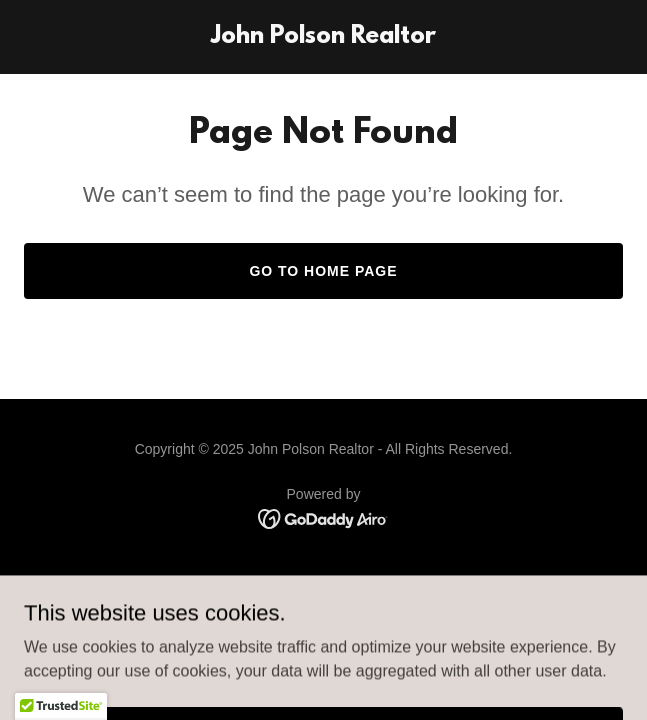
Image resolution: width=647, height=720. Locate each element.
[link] (323, 37)
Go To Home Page (323, 271)
